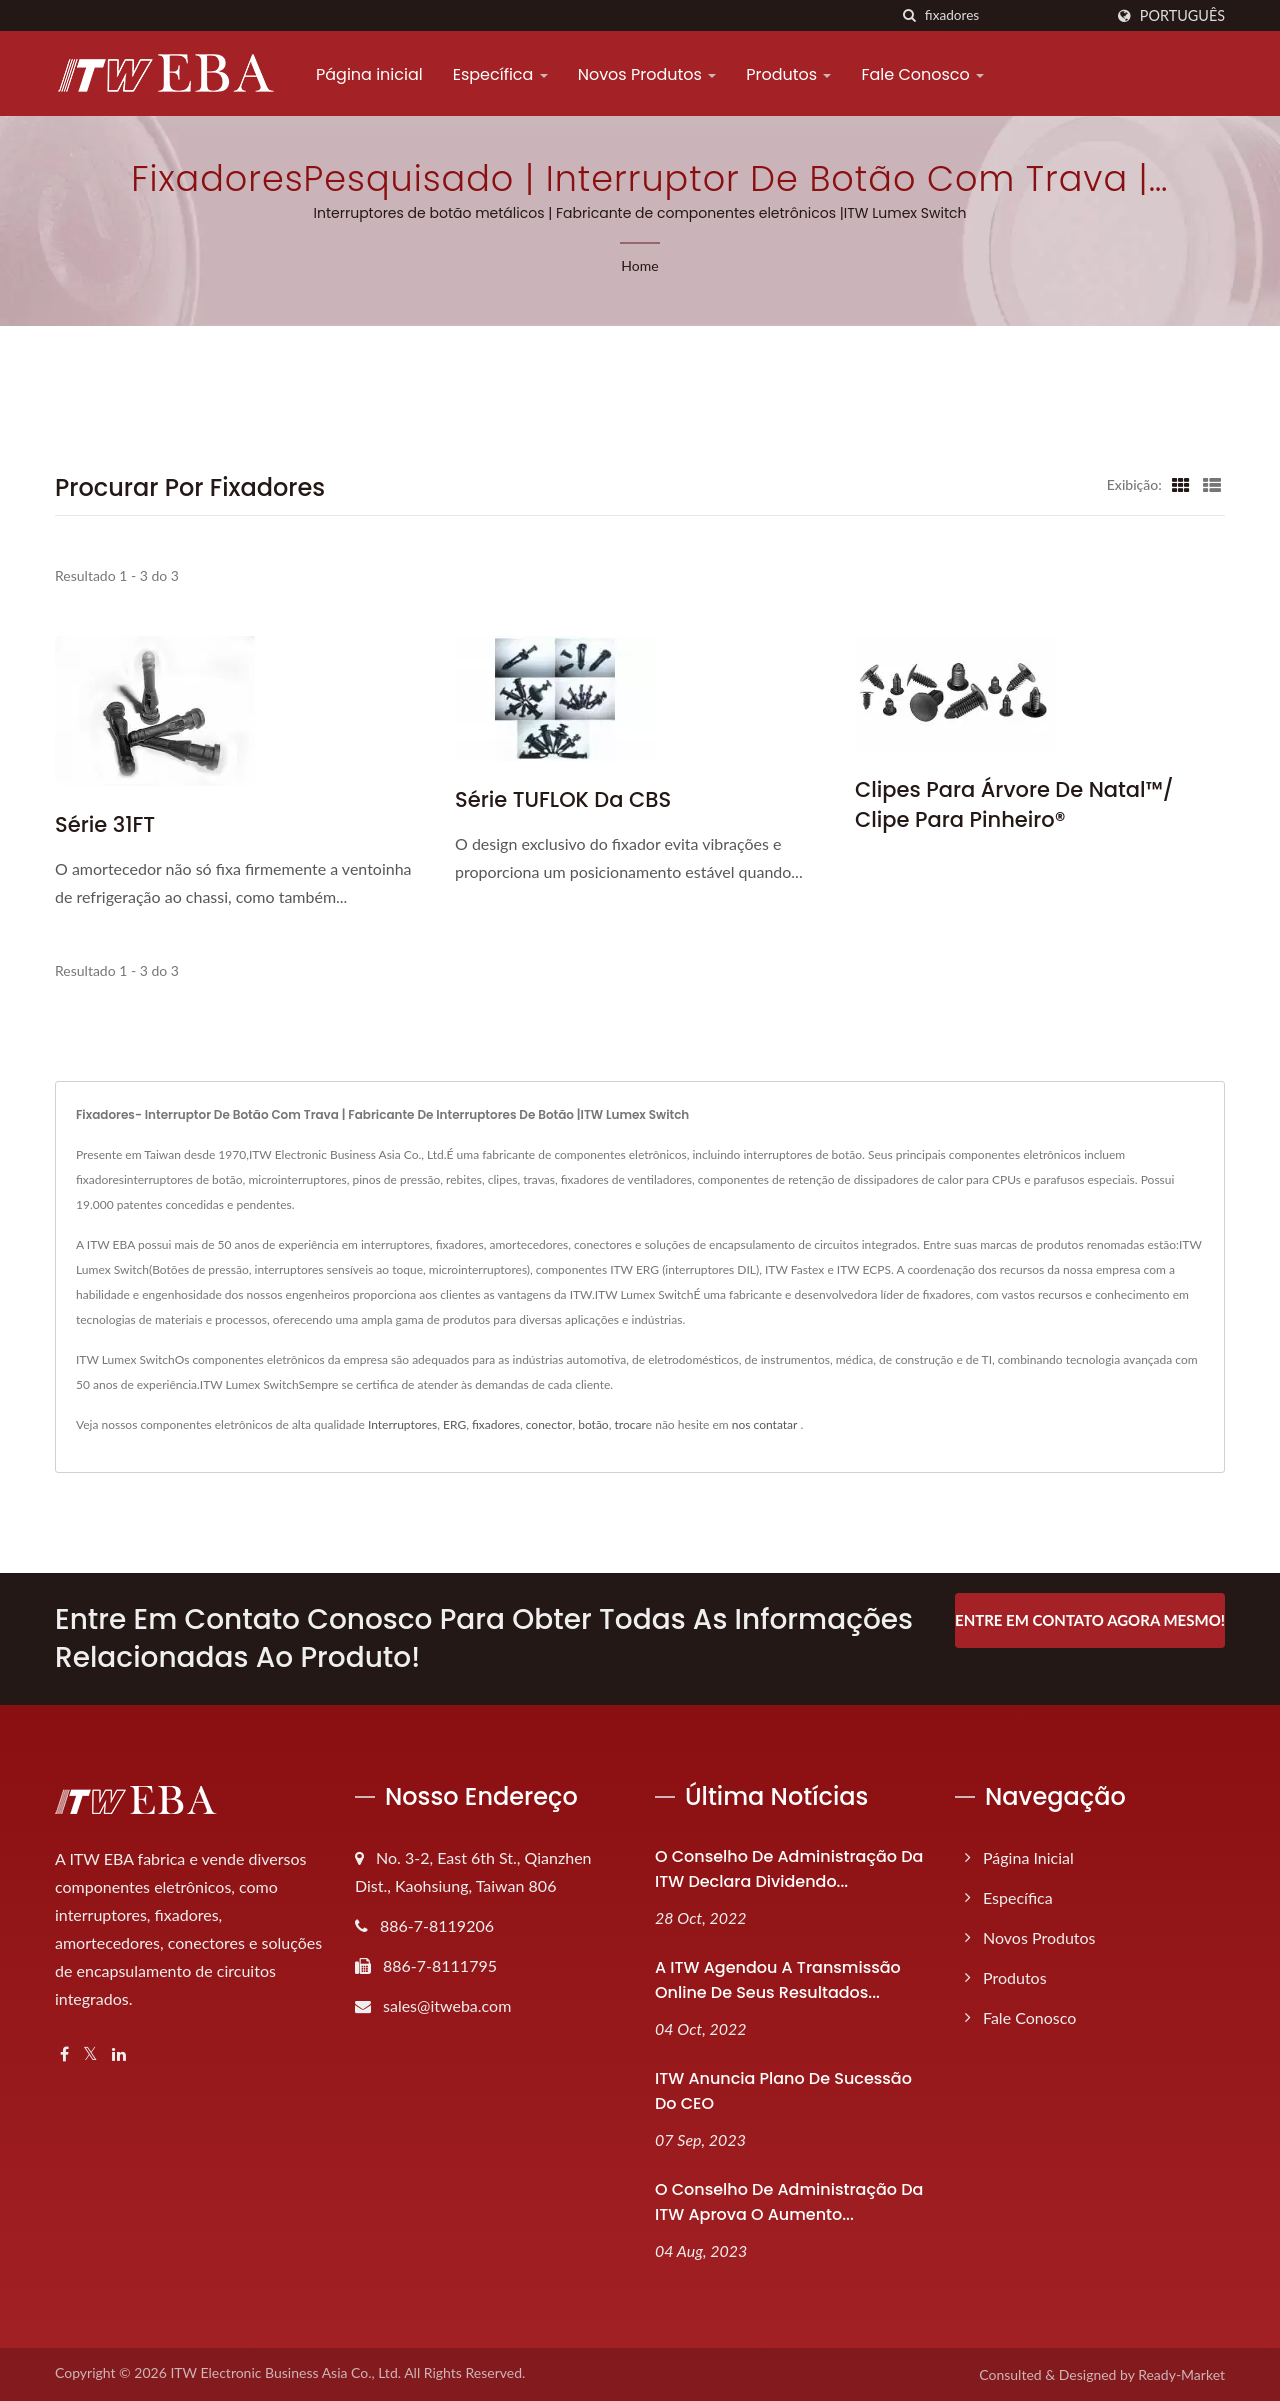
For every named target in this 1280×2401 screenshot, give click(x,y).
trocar (629, 1424)
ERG (454, 1424)
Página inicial (369, 74)
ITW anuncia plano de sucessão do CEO (783, 2091)
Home (639, 265)
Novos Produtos (647, 74)
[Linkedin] (119, 2054)
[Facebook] (64, 2054)
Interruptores (402, 1424)
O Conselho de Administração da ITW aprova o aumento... (789, 2202)
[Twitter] (90, 2054)
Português (1182, 16)
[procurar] (910, 15)
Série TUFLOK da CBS (563, 799)
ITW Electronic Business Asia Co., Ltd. (285, 2372)
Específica (500, 74)
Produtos (788, 74)
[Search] (1014, 15)
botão (593, 1424)
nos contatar (765, 1424)
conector (549, 1424)
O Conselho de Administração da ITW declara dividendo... (789, 1869)
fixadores (496, 1424)
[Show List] (1212, 484)
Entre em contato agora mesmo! (1090, 1620)
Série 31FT (105, 824)
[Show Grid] (1181, 484)
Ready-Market (1181, 2374)
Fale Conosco (922, 74)
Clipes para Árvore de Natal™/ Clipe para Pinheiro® (1014, 804)
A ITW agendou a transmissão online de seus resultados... (778, 1980)
